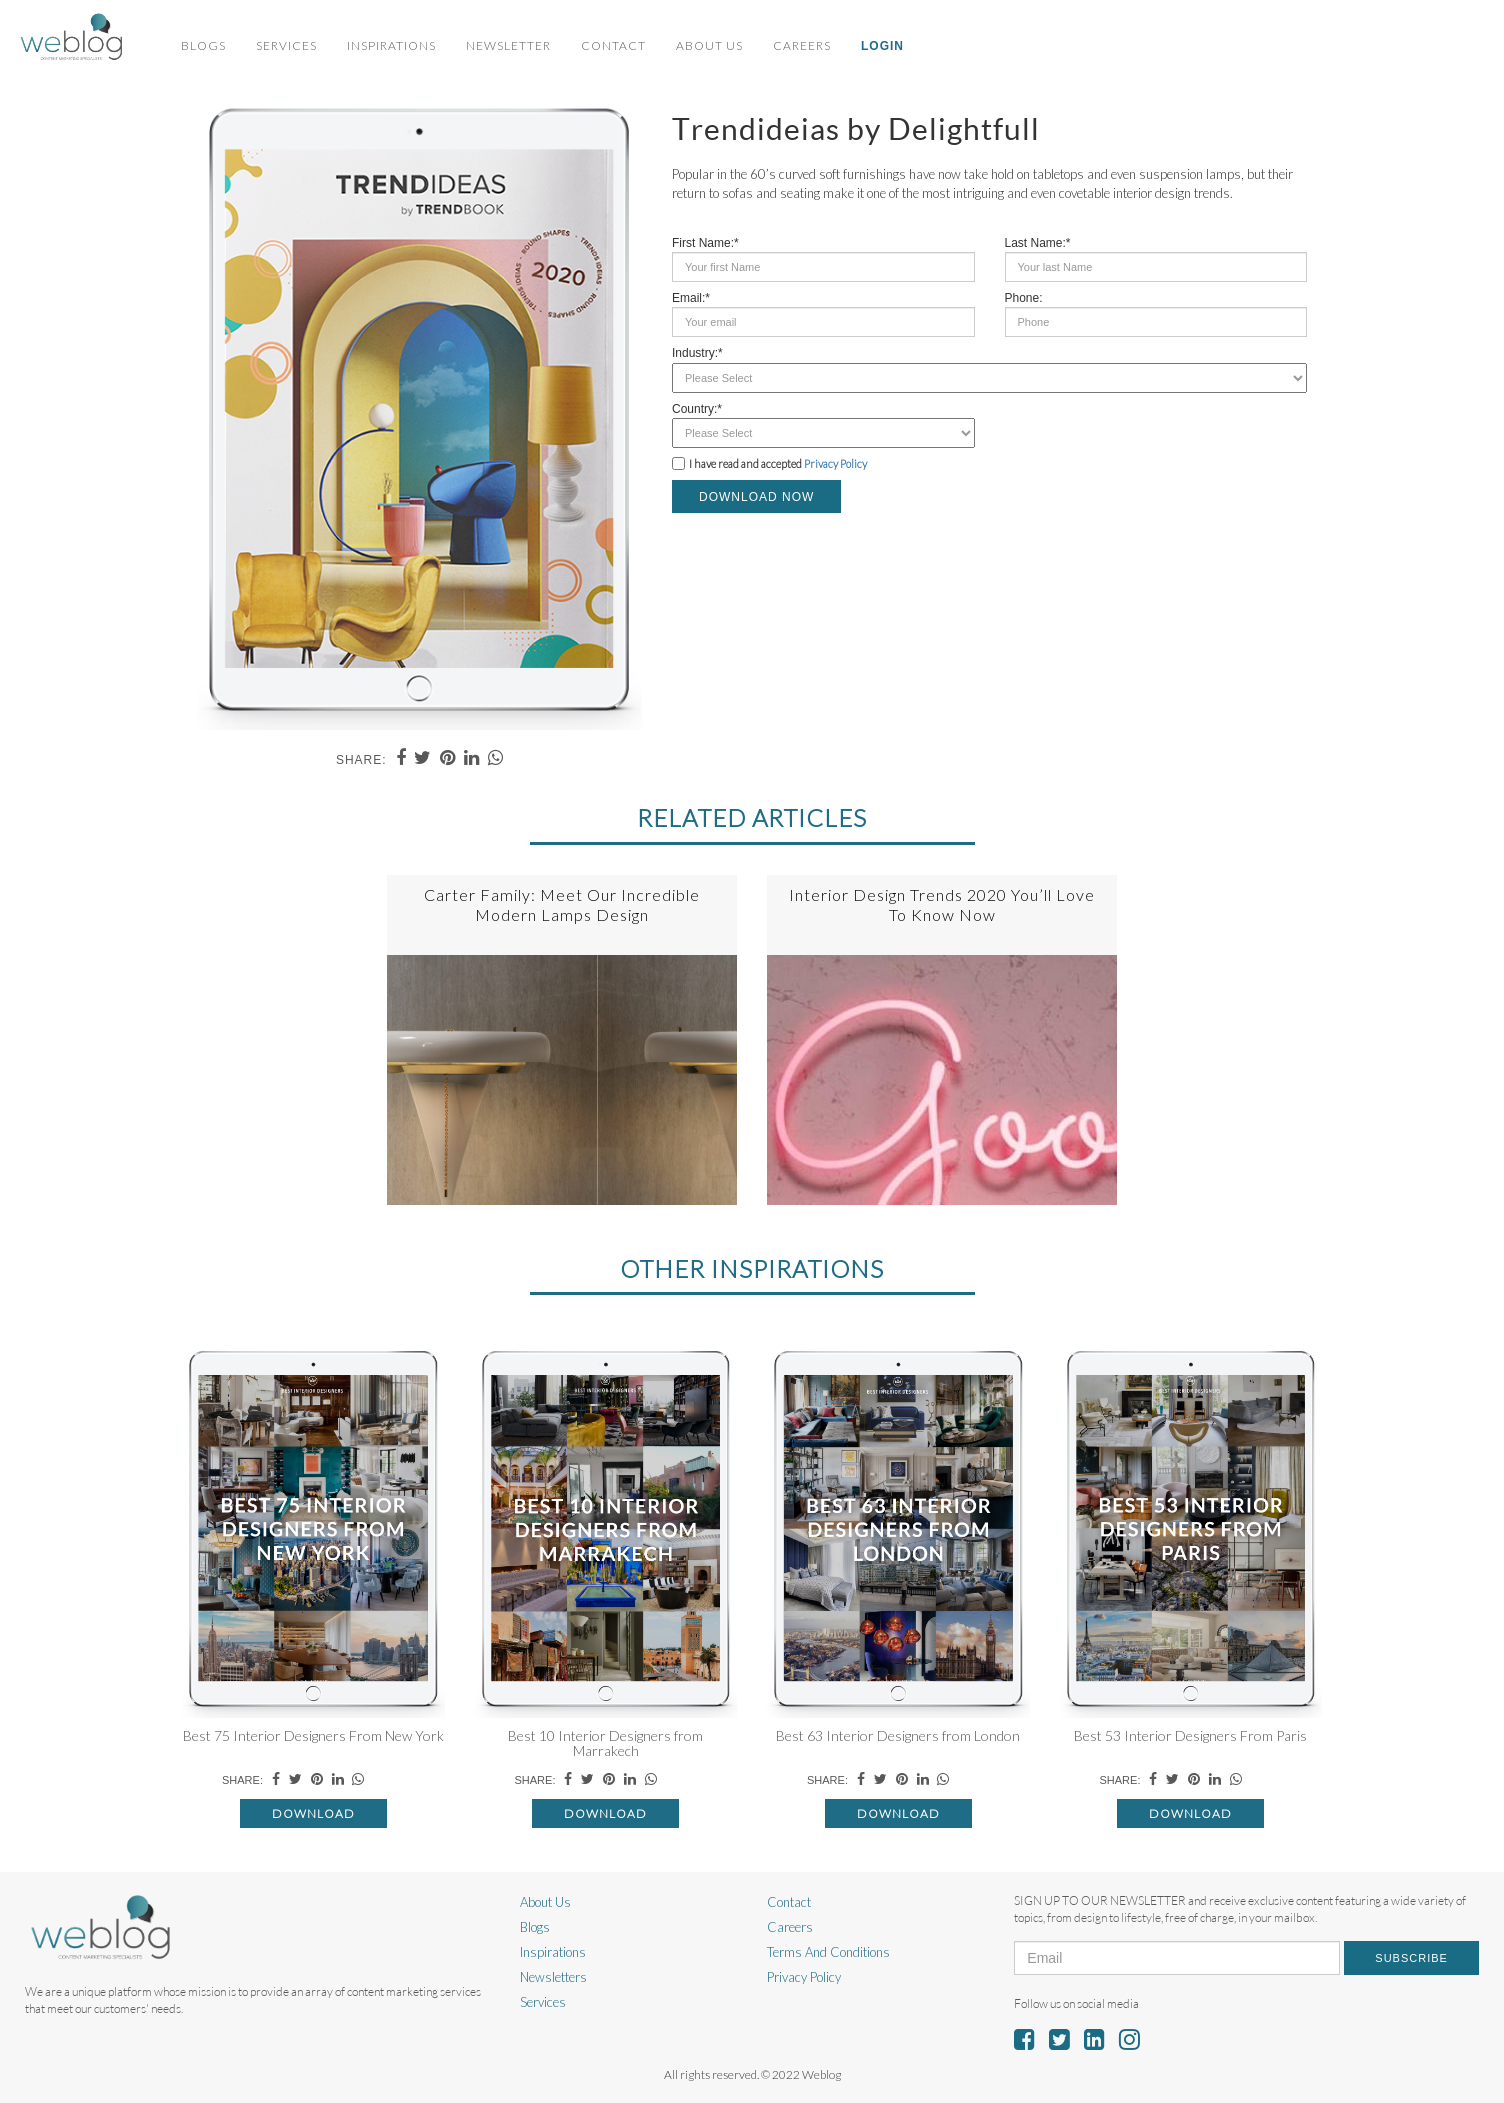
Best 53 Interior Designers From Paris (1190, 1735)
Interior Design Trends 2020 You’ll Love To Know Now (942, 904)
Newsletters (553, 1977)
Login (882, 46)
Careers (802, 45)
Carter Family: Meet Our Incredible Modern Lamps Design (562, 904)
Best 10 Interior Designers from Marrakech (605, 1743)
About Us (709, 45)
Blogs (203, 45)
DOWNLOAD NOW (756, 497)
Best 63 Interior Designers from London (898, 1735)
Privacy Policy (835, 463)
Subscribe (1411, 1958)
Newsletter (508, 45)
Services (286, 45)
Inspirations (391, 45)
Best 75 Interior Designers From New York (313, 1735)
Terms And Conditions (828, 1952)
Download (313, 1813)
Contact (613, 45)
